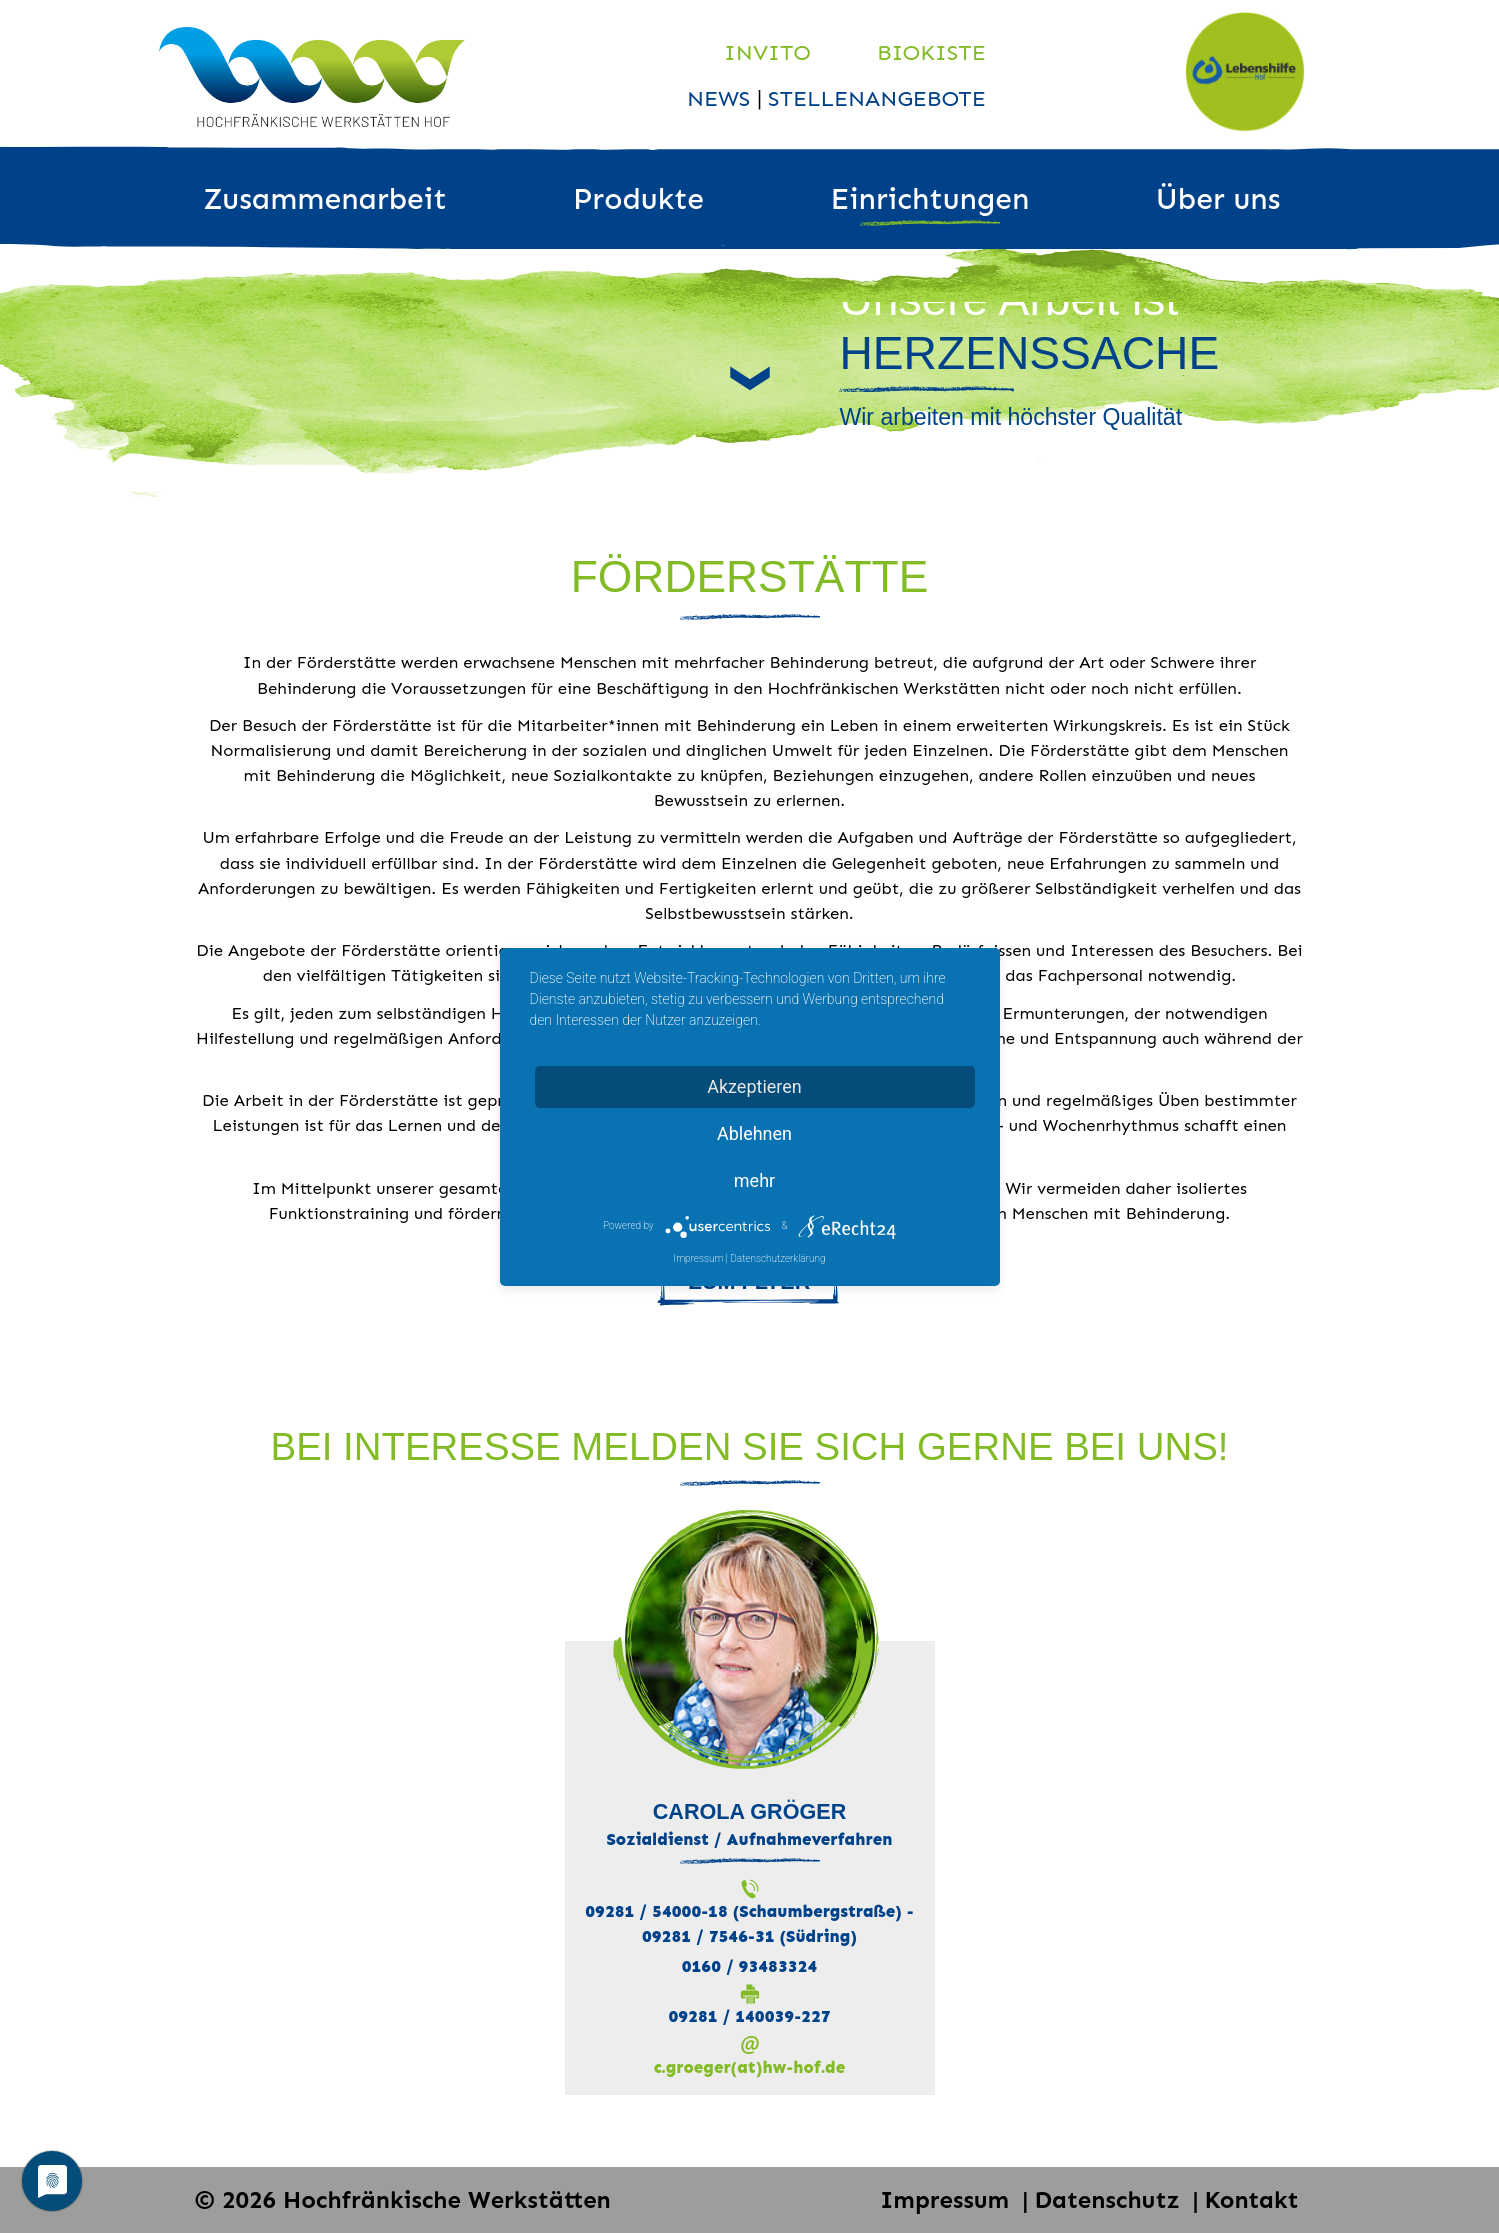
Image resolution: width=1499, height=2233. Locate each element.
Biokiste (931, 52)
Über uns (1218, 199)
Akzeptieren (754, 1086)
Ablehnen (754, 1133)
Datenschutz (1110, 2199)
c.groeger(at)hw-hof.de (749, 2067)
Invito (767, 52)
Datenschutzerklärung (777, 1258)
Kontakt (1252, 2199)
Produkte (638, 199)
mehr (754, 1180)
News (722, 98)
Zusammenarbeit (325, 199)
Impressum (948, 2199)
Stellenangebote (877, 98)
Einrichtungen (929, 199)
